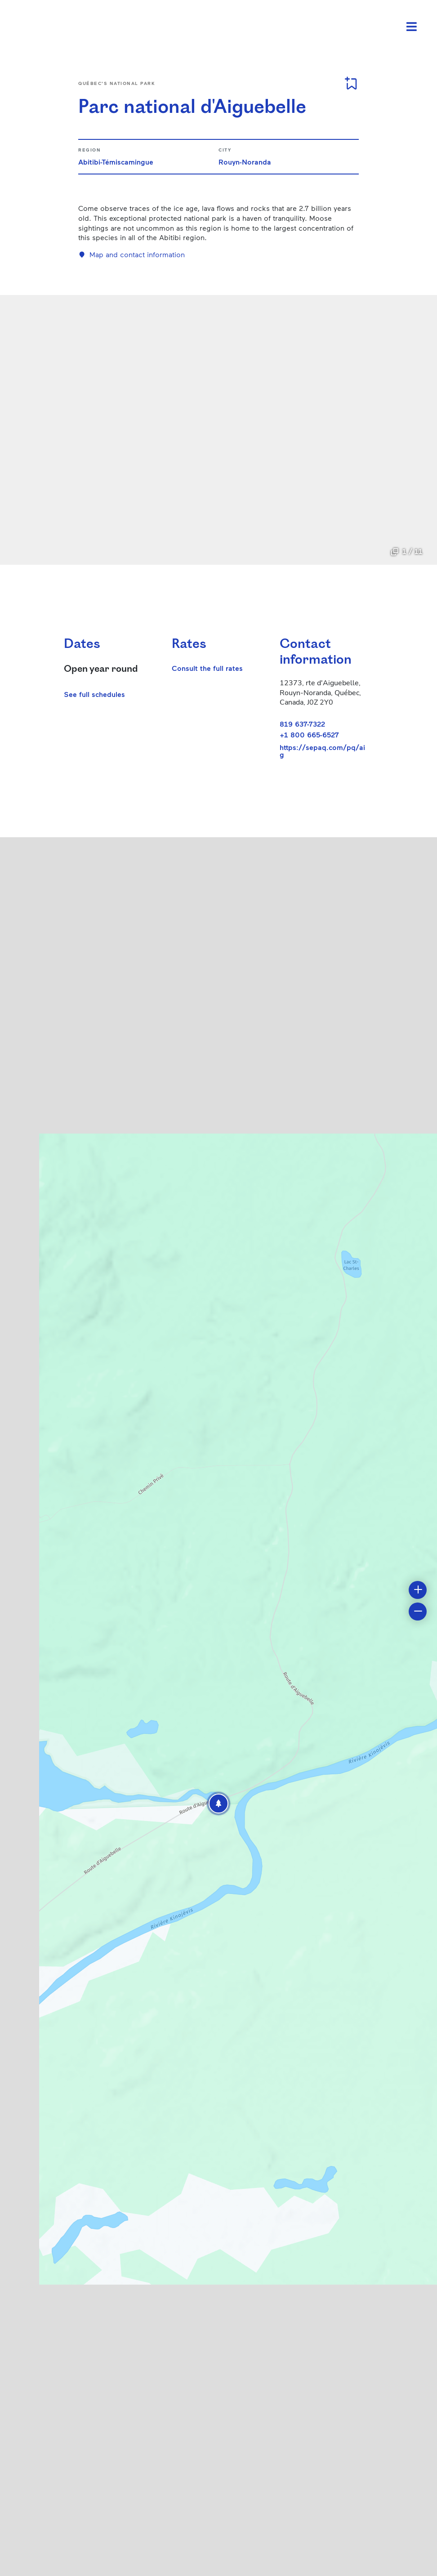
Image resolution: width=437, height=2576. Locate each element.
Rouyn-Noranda (244, 161)
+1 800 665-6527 (309, 734)
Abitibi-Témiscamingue (115, 161)
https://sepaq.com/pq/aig (322, 751)
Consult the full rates (207, 668)
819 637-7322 (302, 723)
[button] (218, 1803)
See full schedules (94, 694)
